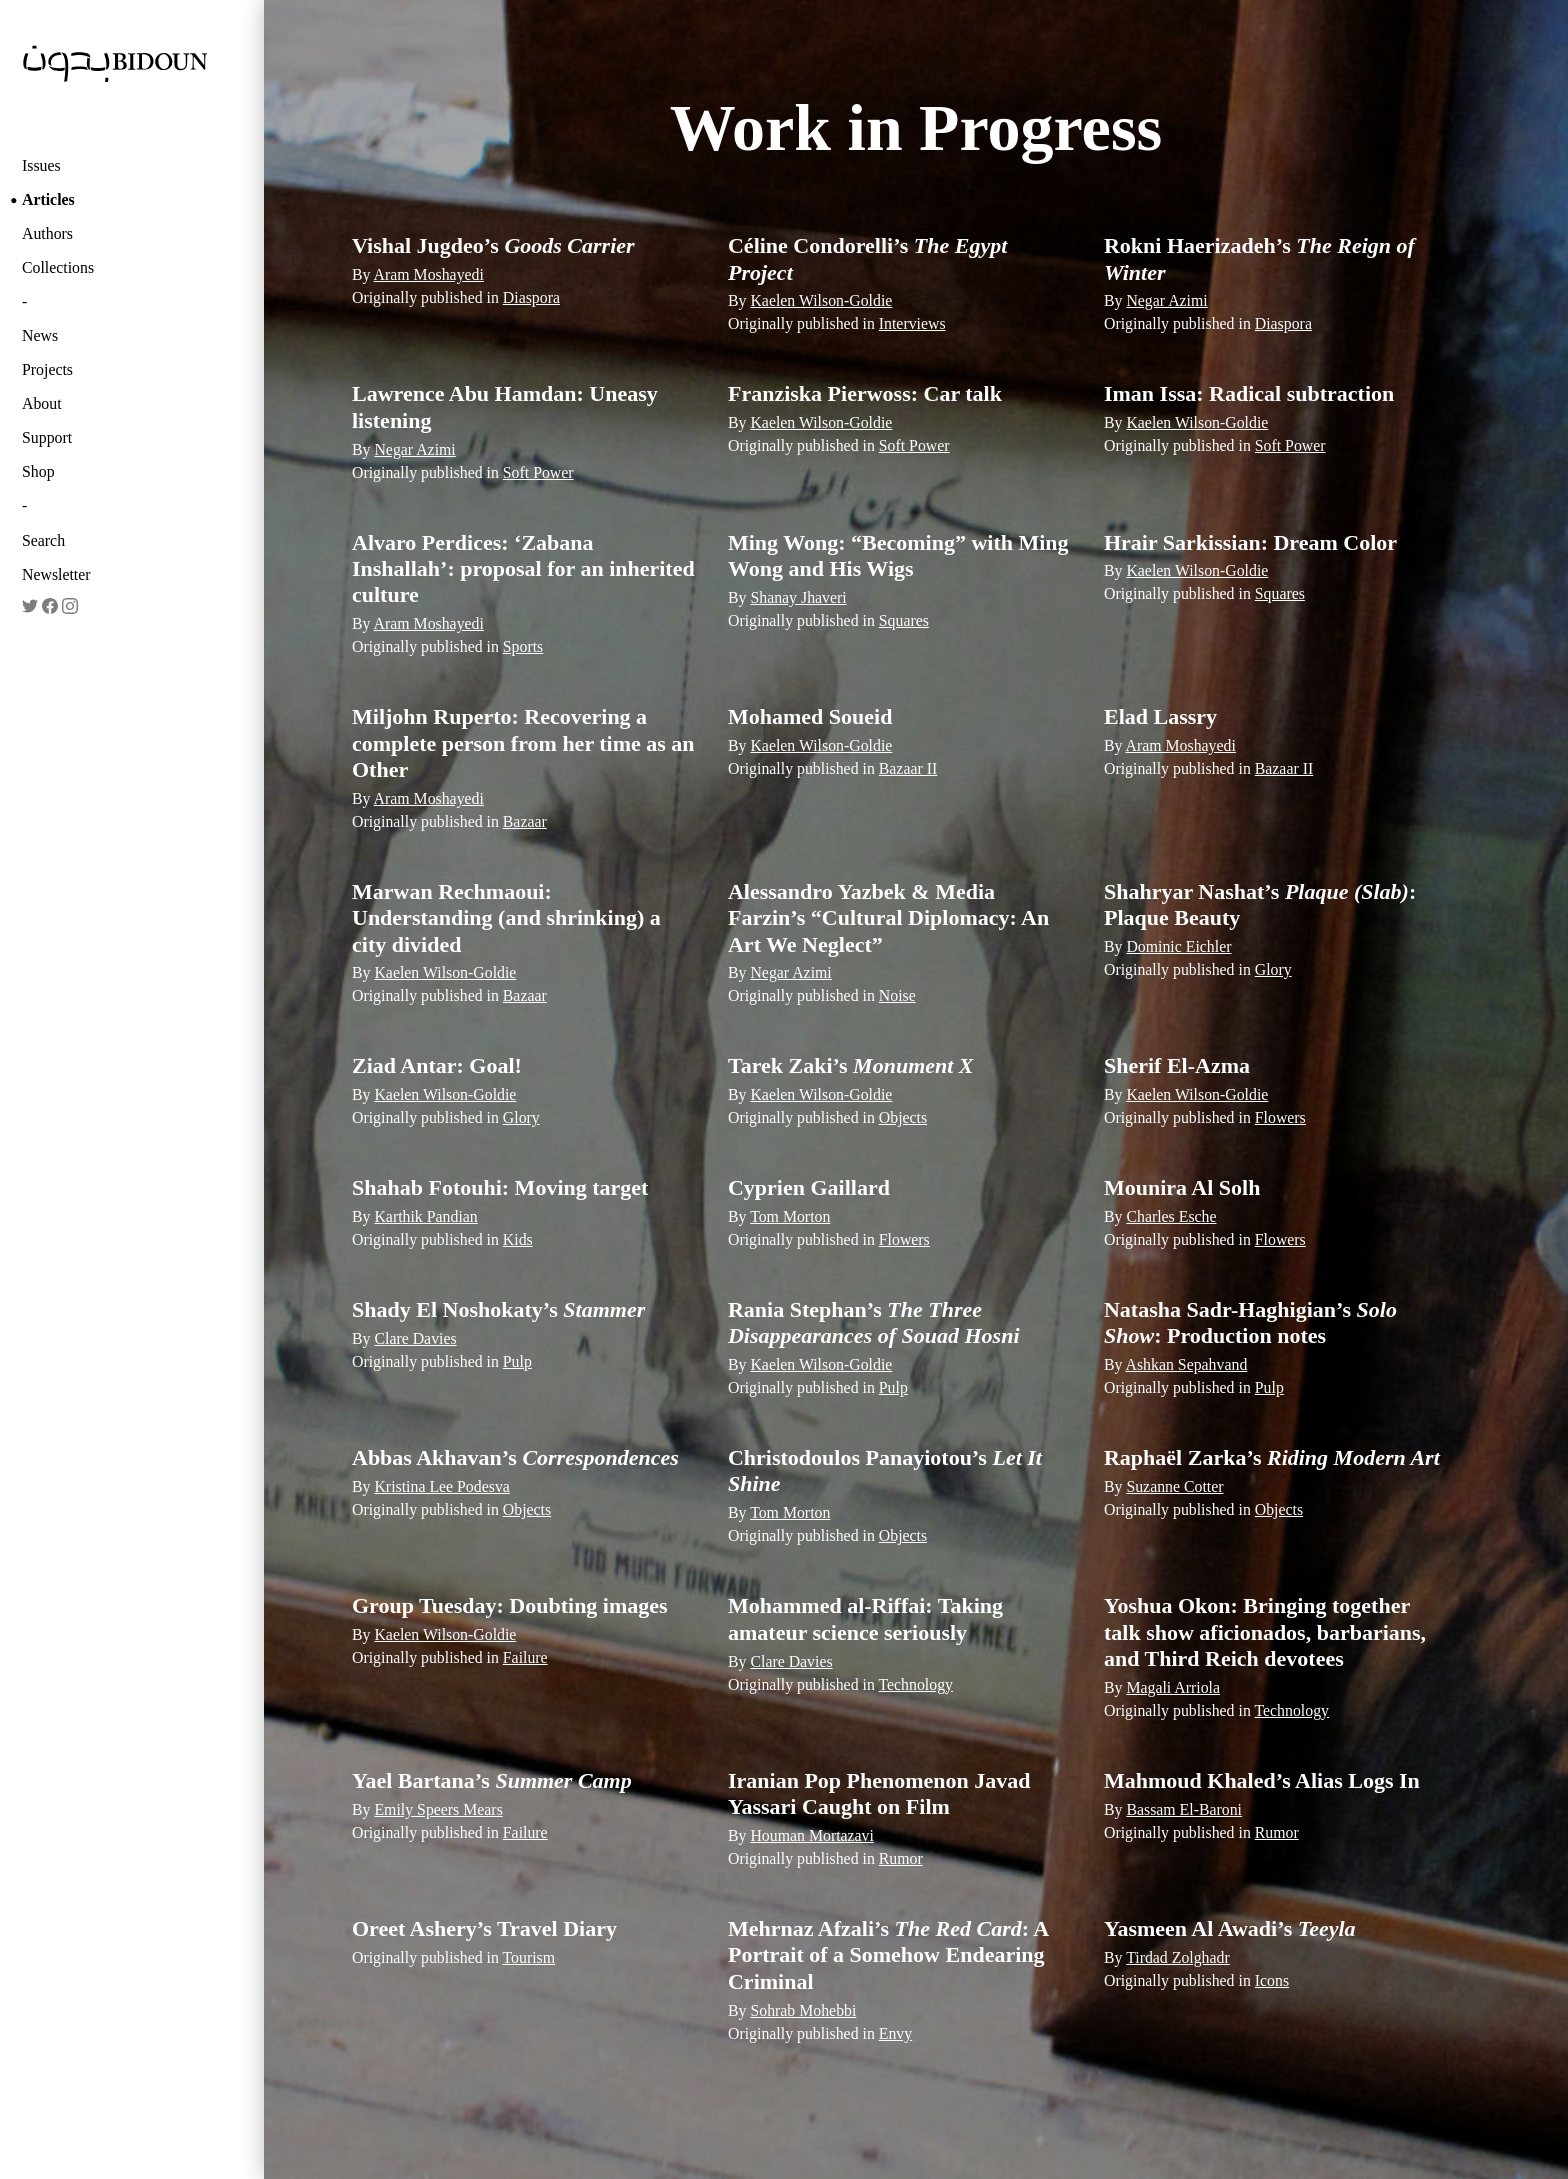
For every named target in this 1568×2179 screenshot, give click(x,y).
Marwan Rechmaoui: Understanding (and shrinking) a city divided (506, 918)
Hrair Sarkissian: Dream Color (1250, 542)
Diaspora (531, 297)
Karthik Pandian (425, 1216)
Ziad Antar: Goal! (437, 1065)
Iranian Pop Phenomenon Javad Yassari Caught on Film (879, 1793)
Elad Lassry (1160, 716)
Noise (897, 995)
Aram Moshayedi (429, 274)
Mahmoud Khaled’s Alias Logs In (1262, 1780)
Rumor (901, 1858)
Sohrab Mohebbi (803, 2010)
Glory (1273, 969)
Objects (903, 1117)
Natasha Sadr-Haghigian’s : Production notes (1250, 1322)
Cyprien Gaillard (809, 1187)
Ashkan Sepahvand (1187, 1364)
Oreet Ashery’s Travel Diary (484, 1928)
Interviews (912, 323)
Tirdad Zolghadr (1178, 1957)
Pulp (517, 1361)
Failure (525, 1657)
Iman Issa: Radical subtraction (1249, 393)
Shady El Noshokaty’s (498, 1309)
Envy (895, 2033)
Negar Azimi (1166, 300)
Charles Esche (1171, 1216)
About (42, 403)
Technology (916, 1684)
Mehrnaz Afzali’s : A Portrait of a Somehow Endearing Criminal (888, 1955)
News (40, 335)
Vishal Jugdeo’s (493, 245)
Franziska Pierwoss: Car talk (865, 393)
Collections (58, 267)
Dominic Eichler (1178, 946)
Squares (904, 620)
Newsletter (56, 574)
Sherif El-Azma (1177, 1065)
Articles (48, 199)
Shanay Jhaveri (798, 597)
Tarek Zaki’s (851, 1065)
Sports (523, 646)
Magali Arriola (1173, 1687)
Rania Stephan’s (874, 1322)
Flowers (1280, 1117)
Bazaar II (908, 768)
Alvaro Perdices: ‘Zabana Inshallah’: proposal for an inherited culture (523, 569)
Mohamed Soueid (810, 716)
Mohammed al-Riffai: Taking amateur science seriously (865, 1618)
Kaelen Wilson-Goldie (821, 300)
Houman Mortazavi (812, 1835)
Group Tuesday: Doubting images (510, 1605)
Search (43, 540)
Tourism (529, 1957)
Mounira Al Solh (1182, 1187)
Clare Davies (415, 1338)
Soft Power (538, 472)
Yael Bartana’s (492, 1780)
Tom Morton (790, 1216)
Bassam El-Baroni (1184, 1809)
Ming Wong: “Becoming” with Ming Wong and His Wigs (898, 555)
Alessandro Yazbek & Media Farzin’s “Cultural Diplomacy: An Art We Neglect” (888, 918)
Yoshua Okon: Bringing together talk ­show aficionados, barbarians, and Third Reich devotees (1265, 1632)
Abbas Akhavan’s (515, 1457)
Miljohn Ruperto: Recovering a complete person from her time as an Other (523, 743)
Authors (47, 233)
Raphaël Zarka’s (1272, 1457)
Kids (518, 1239)
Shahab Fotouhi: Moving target (500, 1187)
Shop (38, 471)
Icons (1272, 1980)
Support (47, 437)
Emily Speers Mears (438, 1809)
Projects (47, 369)
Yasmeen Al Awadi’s (1230, 1928)
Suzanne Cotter (1174, 1486)
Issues (41, 165)
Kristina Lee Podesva (441, 1486)
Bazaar (525, 821)
